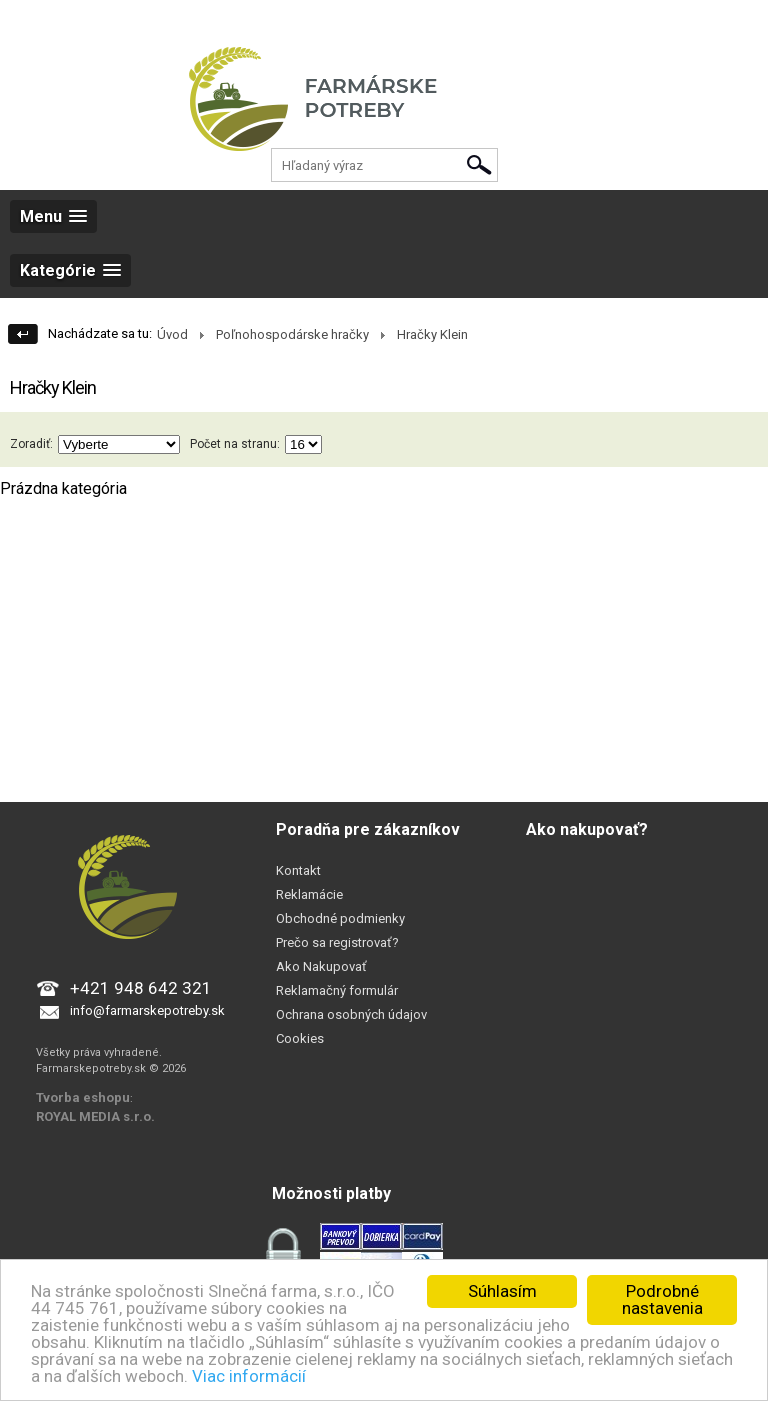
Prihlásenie (31, 19)
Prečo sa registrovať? (337, 942)
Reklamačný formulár (337, 990)
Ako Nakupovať (321, 966)
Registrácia (107, 19)
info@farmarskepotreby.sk (147, 1010)
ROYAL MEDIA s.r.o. (95, 1116)
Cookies (300, 1038)
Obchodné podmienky (340, 918)
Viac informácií (249, 1376)
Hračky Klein (432, 334)
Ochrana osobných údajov (351, 1014)
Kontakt (298, 870)
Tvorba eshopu (83, 1097)
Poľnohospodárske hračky (292, 334)
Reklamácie (309, 894)
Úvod (172, 334)
